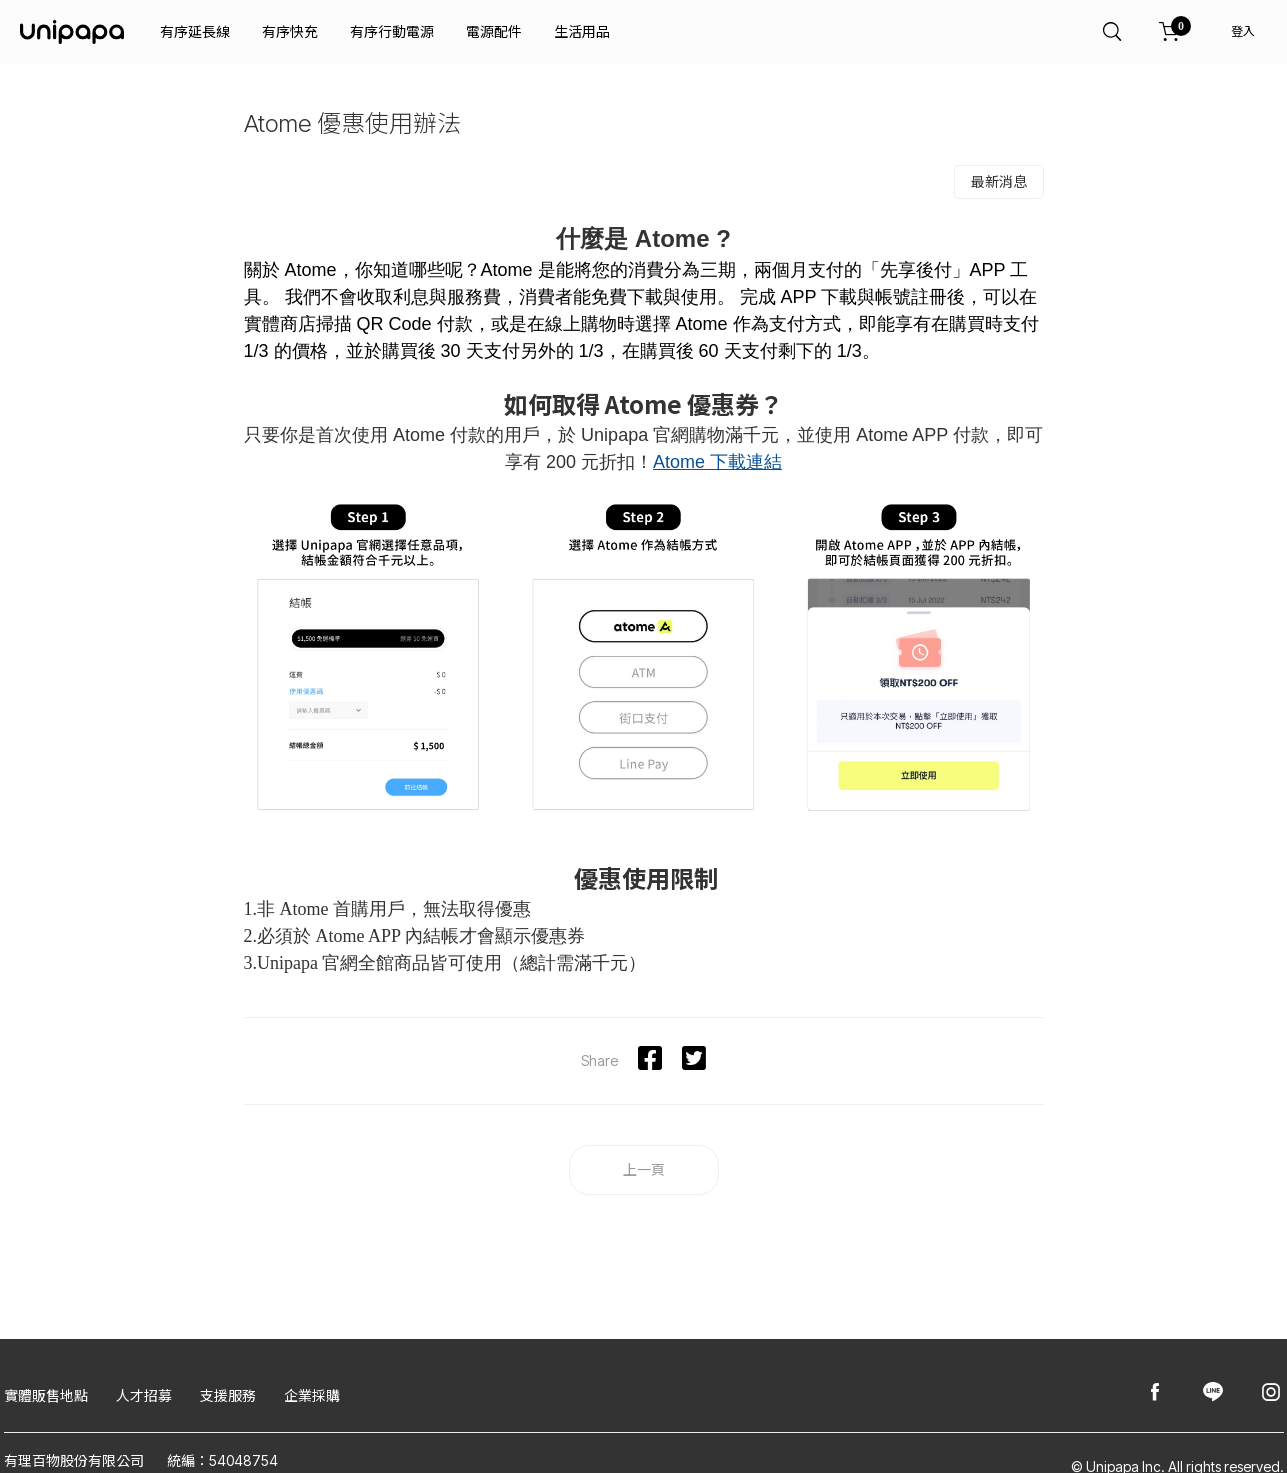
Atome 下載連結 (717, 462)
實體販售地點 (46, 1395)
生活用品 (582, 31)
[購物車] (1170, 32)
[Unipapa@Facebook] (1155, 1393)
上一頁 (644, 1169)
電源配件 (494, 31)
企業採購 (312, 1395)
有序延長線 (195, 31)
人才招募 (144, 1395)
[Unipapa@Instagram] (1271, 1393)
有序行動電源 (392, 31)
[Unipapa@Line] (1213, 1393)
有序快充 (290, 31)
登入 (1243, 31)
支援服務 (228, 1395)
